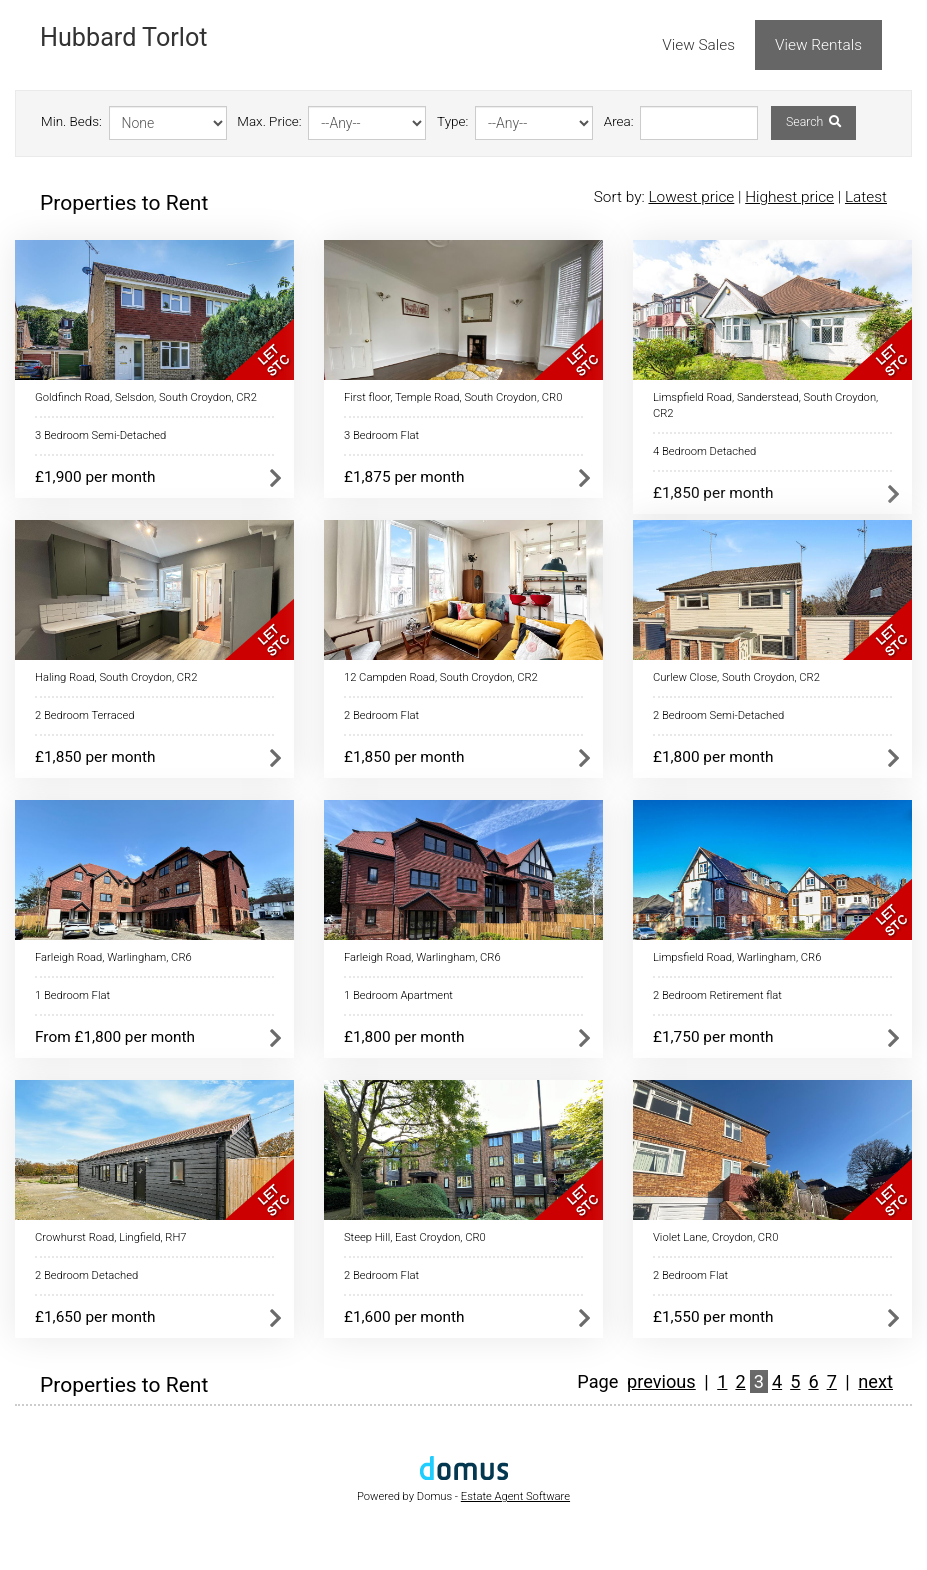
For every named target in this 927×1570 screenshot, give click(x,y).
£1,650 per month (95, 1317)
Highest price (789, 197)
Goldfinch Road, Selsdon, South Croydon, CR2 (146, 397)
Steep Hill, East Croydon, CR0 (415, 1237)
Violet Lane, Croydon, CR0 (715, 1237)
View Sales (698, 45)
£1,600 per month (404, 1317)
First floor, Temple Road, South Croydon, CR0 (453, 397)
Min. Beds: (71, 121)
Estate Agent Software (515, 1496)
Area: (619, 121)
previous (661, 1381)
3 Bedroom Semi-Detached (100, 435)
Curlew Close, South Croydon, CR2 (736, 677)
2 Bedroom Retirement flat (717, 995)
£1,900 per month (95, 477)
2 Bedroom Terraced (84, 715)
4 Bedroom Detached (704, 451)
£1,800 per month (713, 757)
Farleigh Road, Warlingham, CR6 (113, 957)
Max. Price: (269, 121)
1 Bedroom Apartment (398, 995)
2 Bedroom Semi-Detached (718, 715)
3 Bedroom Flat (381, 435)
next (875, 1381)
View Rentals (818, 45)
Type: (452, 121)
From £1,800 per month (115, 1037)
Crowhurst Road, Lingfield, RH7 (111, 1237)
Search (813, 122)
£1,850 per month (713, 493)
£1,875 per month (404, 477)
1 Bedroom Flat (72, 995)
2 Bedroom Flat (381, 715)
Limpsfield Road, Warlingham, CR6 (737, 957)
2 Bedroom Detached (86, 1275)
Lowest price (691, 197)
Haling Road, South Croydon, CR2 (116, 677)
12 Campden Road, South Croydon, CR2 (441, 677)
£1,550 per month (713, 1317)
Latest (866, 197)
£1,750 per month (713, 1037)
